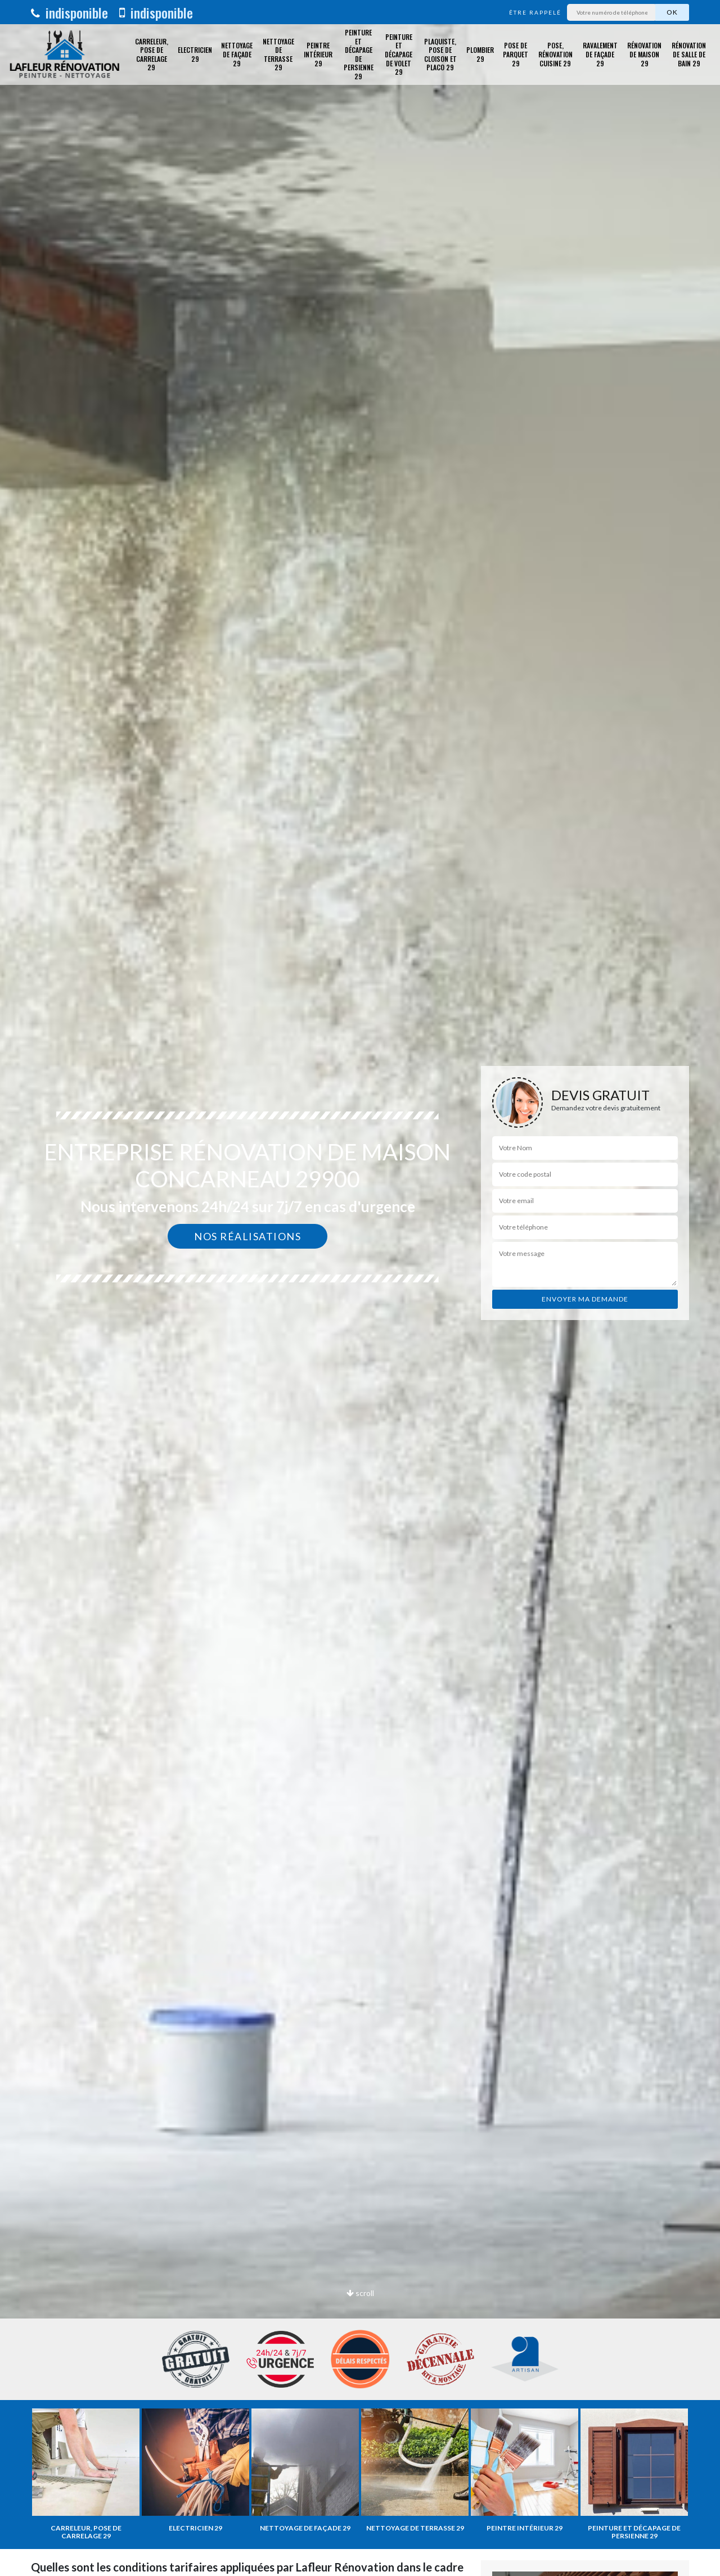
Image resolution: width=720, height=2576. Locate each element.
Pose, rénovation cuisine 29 (555, 53)
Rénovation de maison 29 (644, 53)
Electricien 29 (195, 54)
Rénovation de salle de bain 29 (689, 53)
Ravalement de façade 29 (600, 53)
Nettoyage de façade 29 (237, 53)
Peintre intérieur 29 (318, 53)
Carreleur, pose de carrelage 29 (151, 55)
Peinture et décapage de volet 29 (398, 54)
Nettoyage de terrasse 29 (278, 55)
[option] (360, 1288)
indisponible (69, 12)
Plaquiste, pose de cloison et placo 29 (440, 55)
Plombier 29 (480, 54)
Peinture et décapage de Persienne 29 (359, 54)
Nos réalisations (247, 1236)
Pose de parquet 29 (515, 53)
